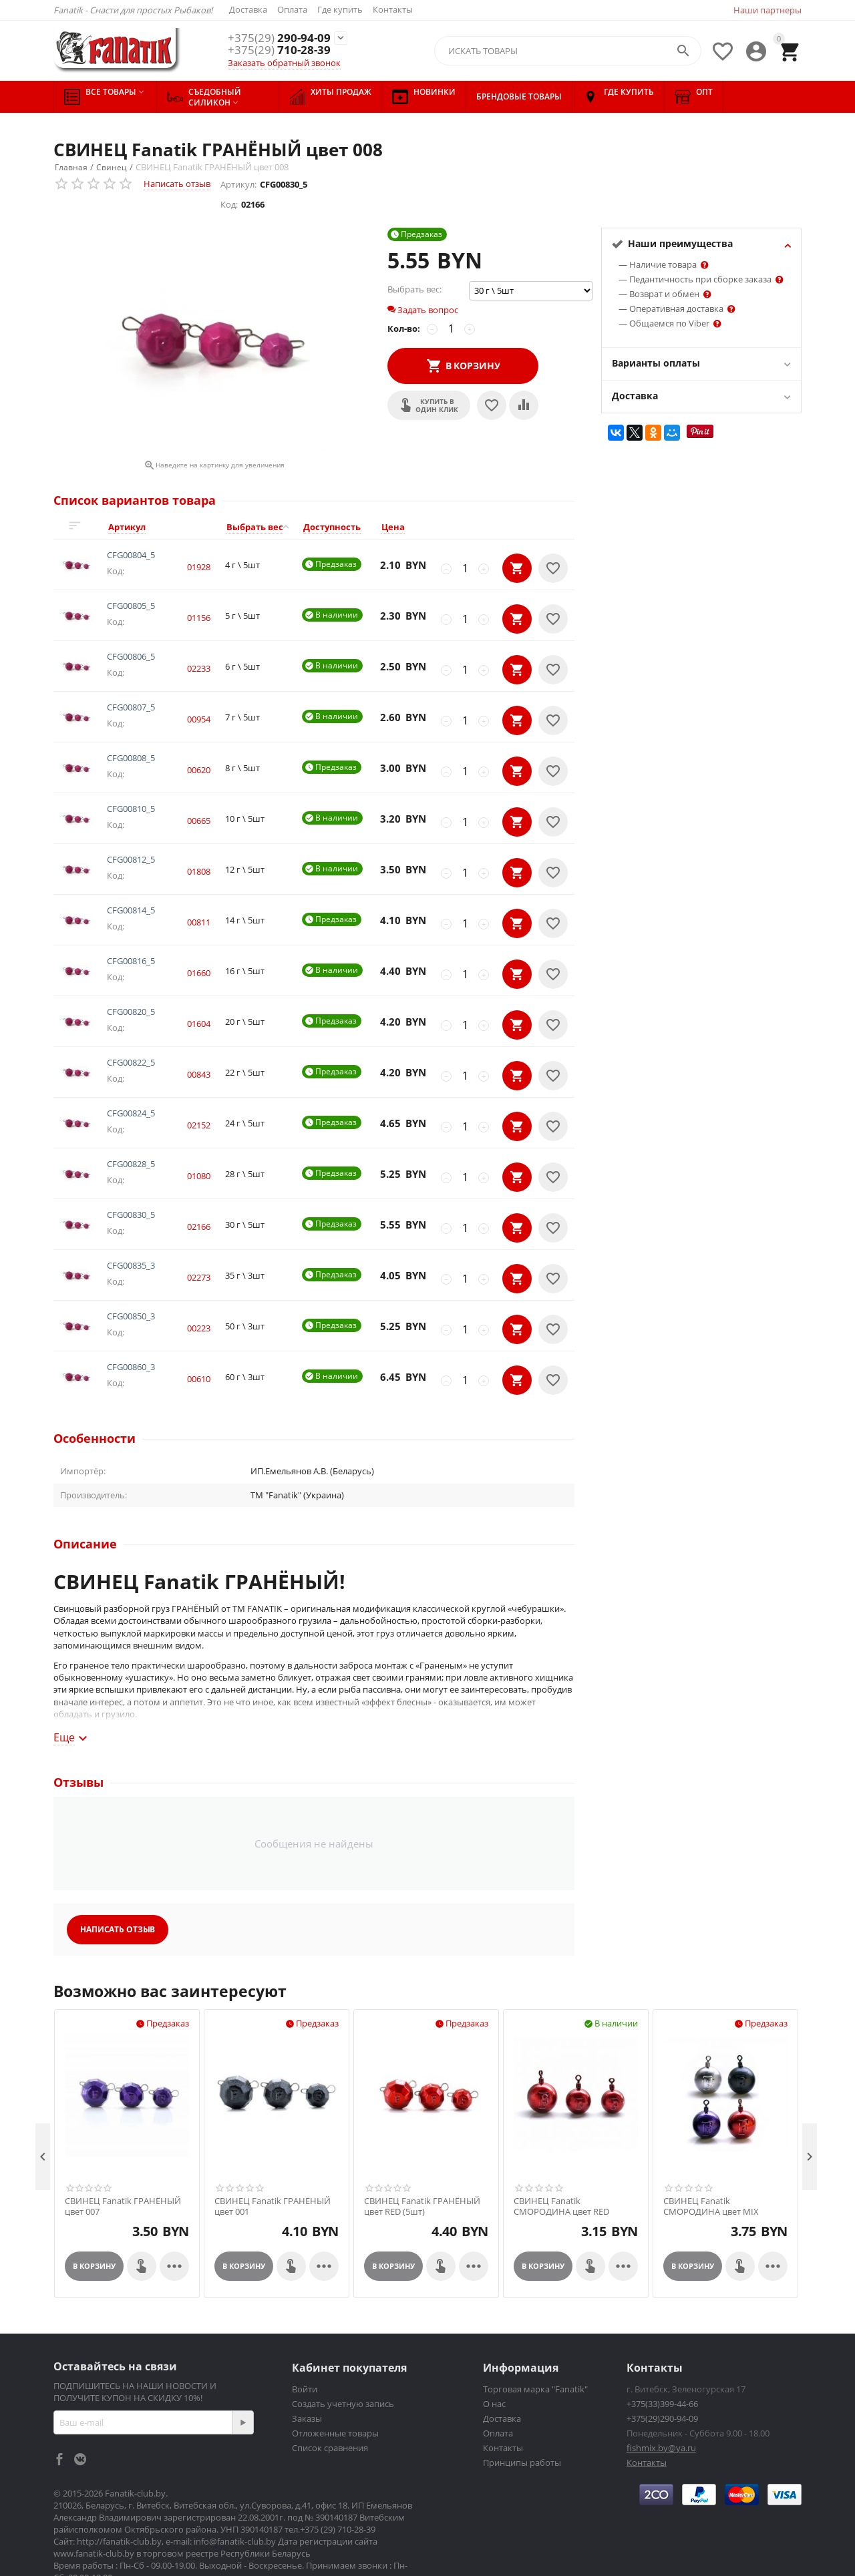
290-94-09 (279, 38)
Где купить (340, 9)
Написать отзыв (177, 184)
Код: (229, 204)
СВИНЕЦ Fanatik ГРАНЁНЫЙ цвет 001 (272, 2149)
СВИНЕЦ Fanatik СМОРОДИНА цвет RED (561, 2149)
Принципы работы (522, 2406)
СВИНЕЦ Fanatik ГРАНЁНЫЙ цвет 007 (123, 2149)
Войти (304, 2332)
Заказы (307, 2362)
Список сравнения (330, 2391)
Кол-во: (403, 329)
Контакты (393, 9)
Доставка (248, 9)
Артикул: (238, 184)
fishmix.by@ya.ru (661, 2391)
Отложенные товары (335, 2376)
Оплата (292, 9)
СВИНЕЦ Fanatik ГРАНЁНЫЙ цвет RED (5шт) (422, 2149)
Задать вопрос (422, 310)
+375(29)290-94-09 (662, 2362)
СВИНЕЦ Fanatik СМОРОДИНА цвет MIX (711, 2149)
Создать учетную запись (343, 2347)
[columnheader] (159, 527)
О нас (494, 2347)
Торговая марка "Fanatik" (535, 2332)
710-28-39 (279, 50)
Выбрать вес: (414, 289)
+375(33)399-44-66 (662, 2347)
